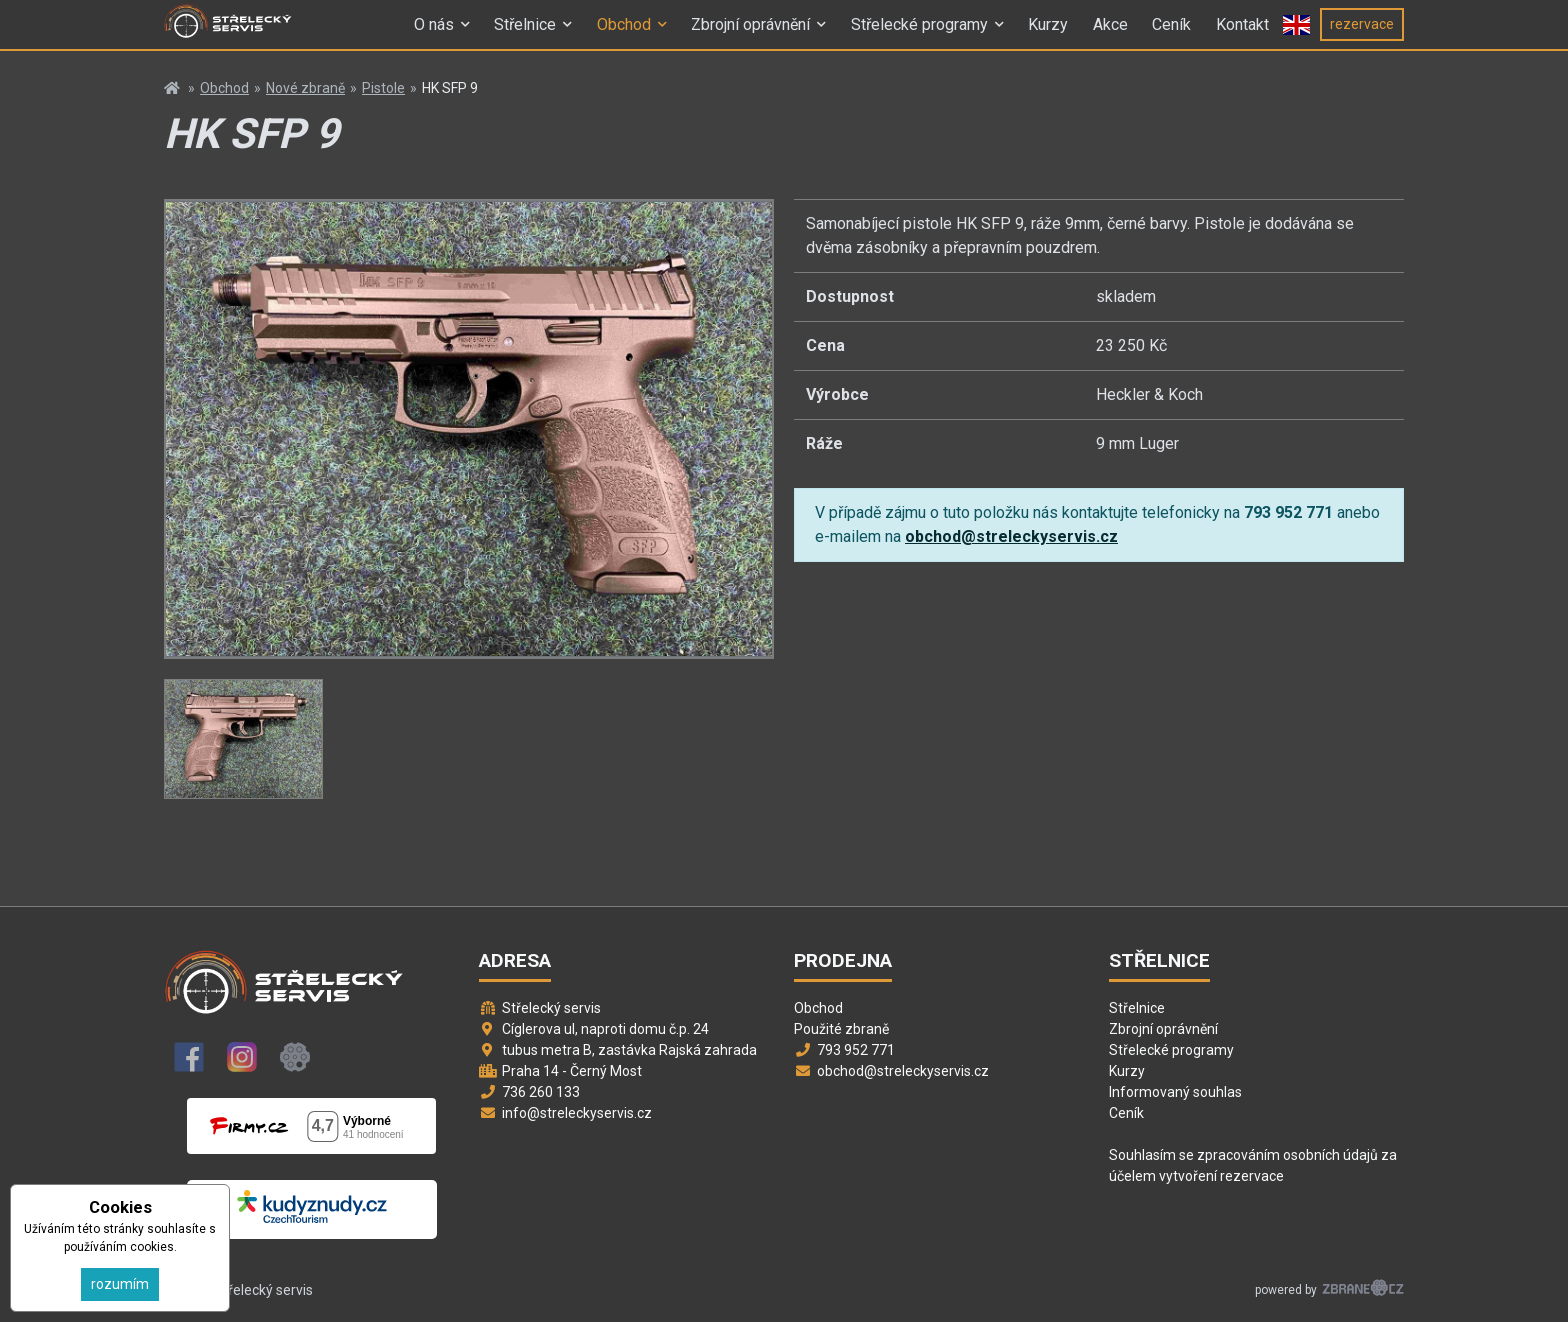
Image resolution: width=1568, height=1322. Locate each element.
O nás (434, 33)
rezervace (1362, 33)
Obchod (624, 33)
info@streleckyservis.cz (577, 1113)
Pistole (383, 88)
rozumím (120, 1284)
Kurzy (1048, 33)
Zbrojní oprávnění (750, 33)
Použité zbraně (841, 1029)
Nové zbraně (305, 88)
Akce (1110, 33)
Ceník (1171, 33)
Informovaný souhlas (1175, 1092)
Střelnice (525, 33)
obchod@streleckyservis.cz (1011, 536)
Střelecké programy (919, 33)
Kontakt (1242, 33)
